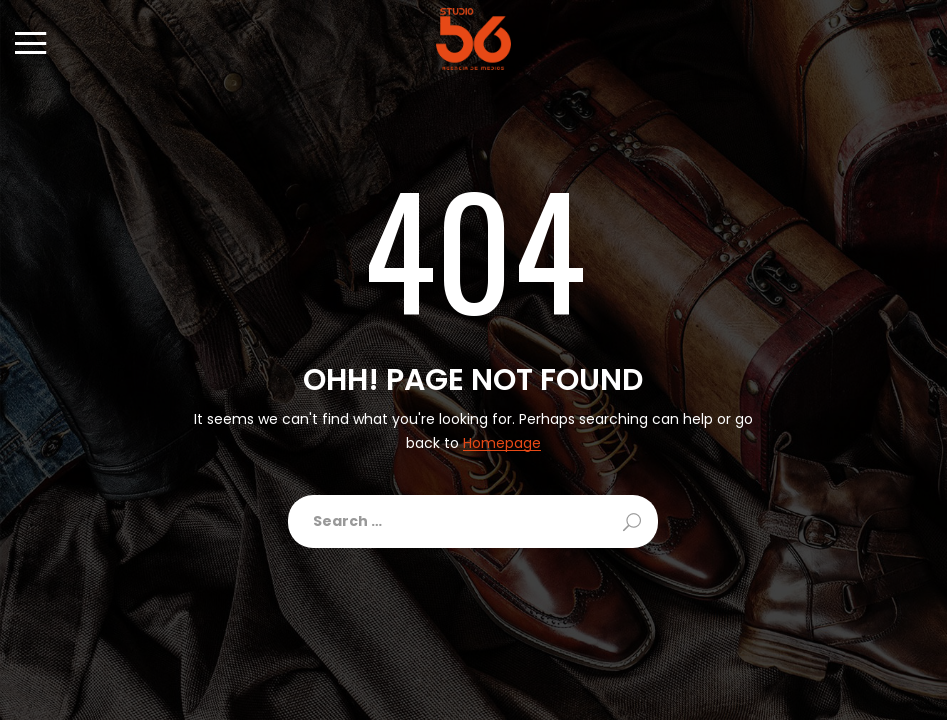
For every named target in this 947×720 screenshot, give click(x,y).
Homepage (502, 443)
